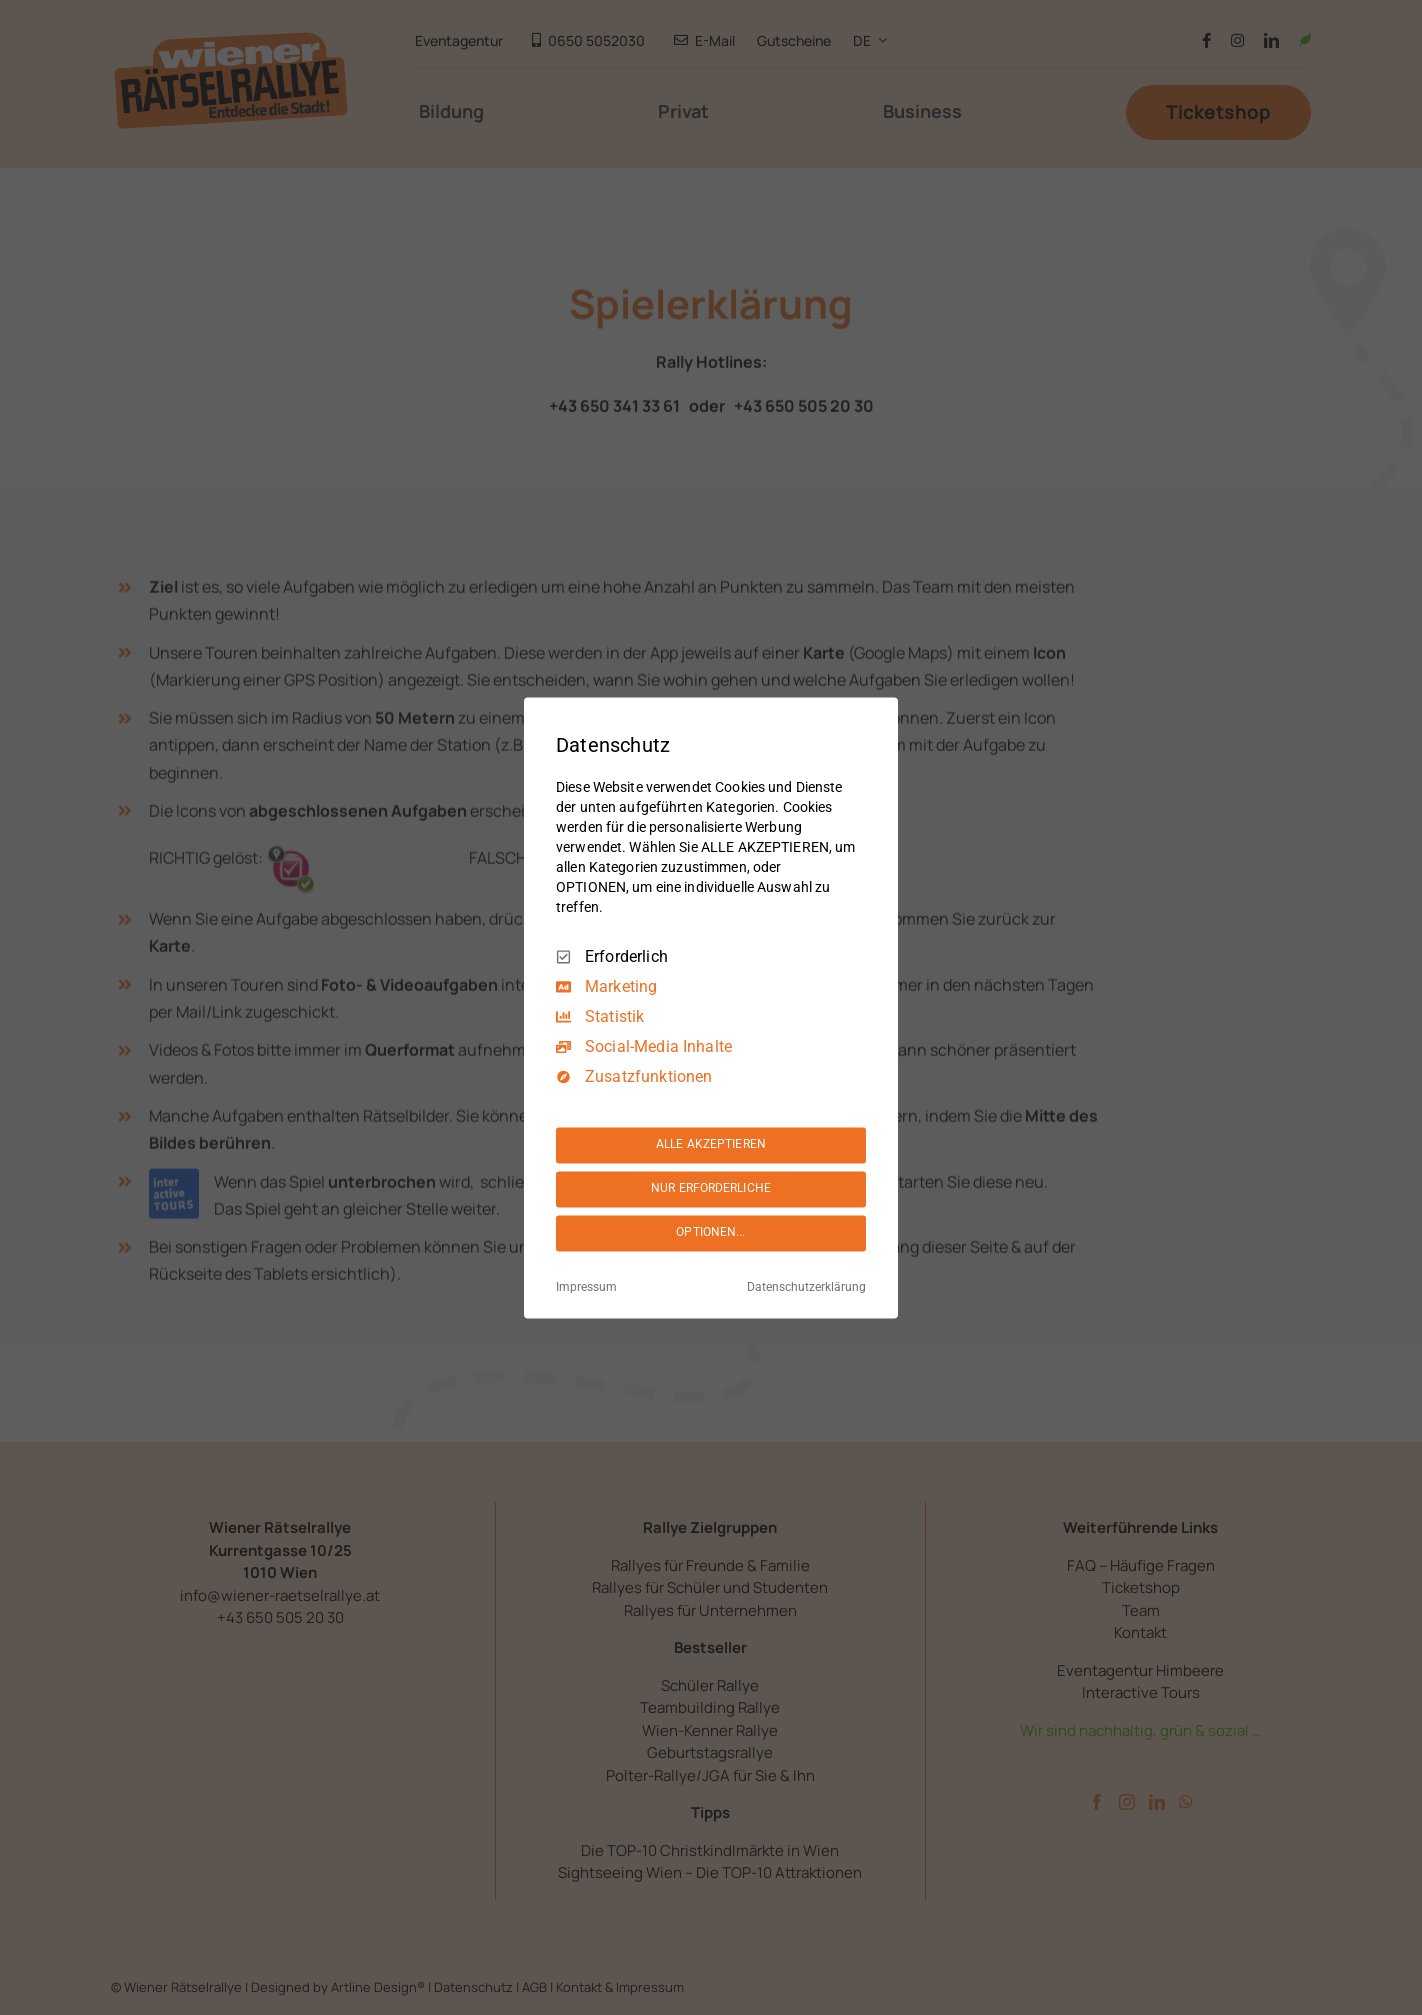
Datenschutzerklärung (806, 1287)
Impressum (586, 1287)
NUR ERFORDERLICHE (711, 1189)
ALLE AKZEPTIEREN (711, 1145)
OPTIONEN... (710, 1233)
